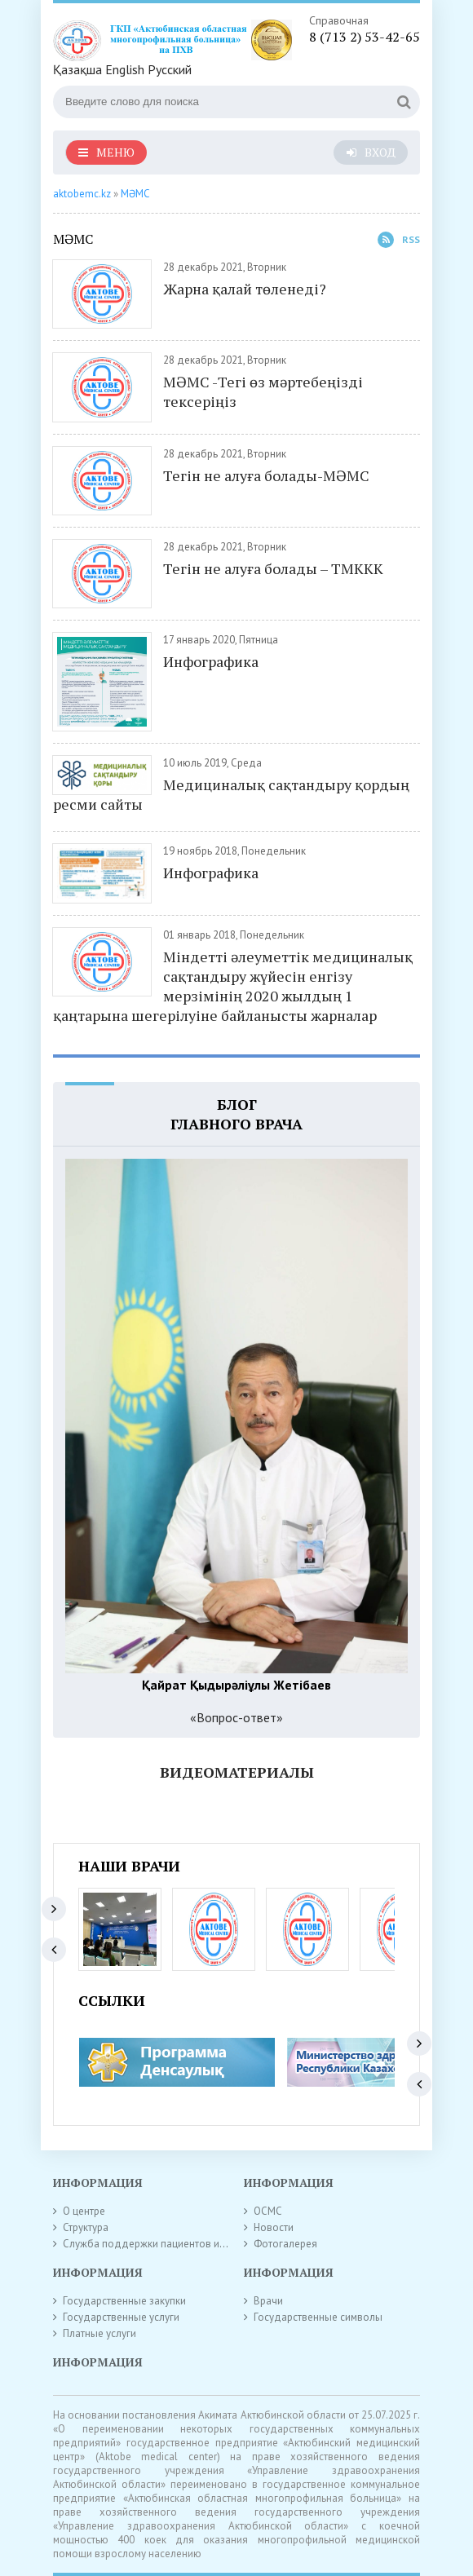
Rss (399, 240)
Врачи (268, 2301)
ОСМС (268, 2211)
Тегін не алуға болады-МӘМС (266, 475)
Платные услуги (99, 2333)
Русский (170, 69)
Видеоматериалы (237, 1772)
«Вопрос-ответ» (236, 1717)
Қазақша (77, 69)
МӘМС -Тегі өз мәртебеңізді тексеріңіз (263, 391)
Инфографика (211, 661)
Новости (274, 2227)
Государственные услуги (121, 2317)
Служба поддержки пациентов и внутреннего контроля (196, 2244)
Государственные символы (318, 2317)
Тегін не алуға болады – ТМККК (273, 568)
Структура (85, 2227)
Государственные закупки (124, 2301)
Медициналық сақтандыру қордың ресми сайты (231, 794)
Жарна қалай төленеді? (244, 288)
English (124, 69)
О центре (84, 2211)
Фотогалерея (285, 2244)
